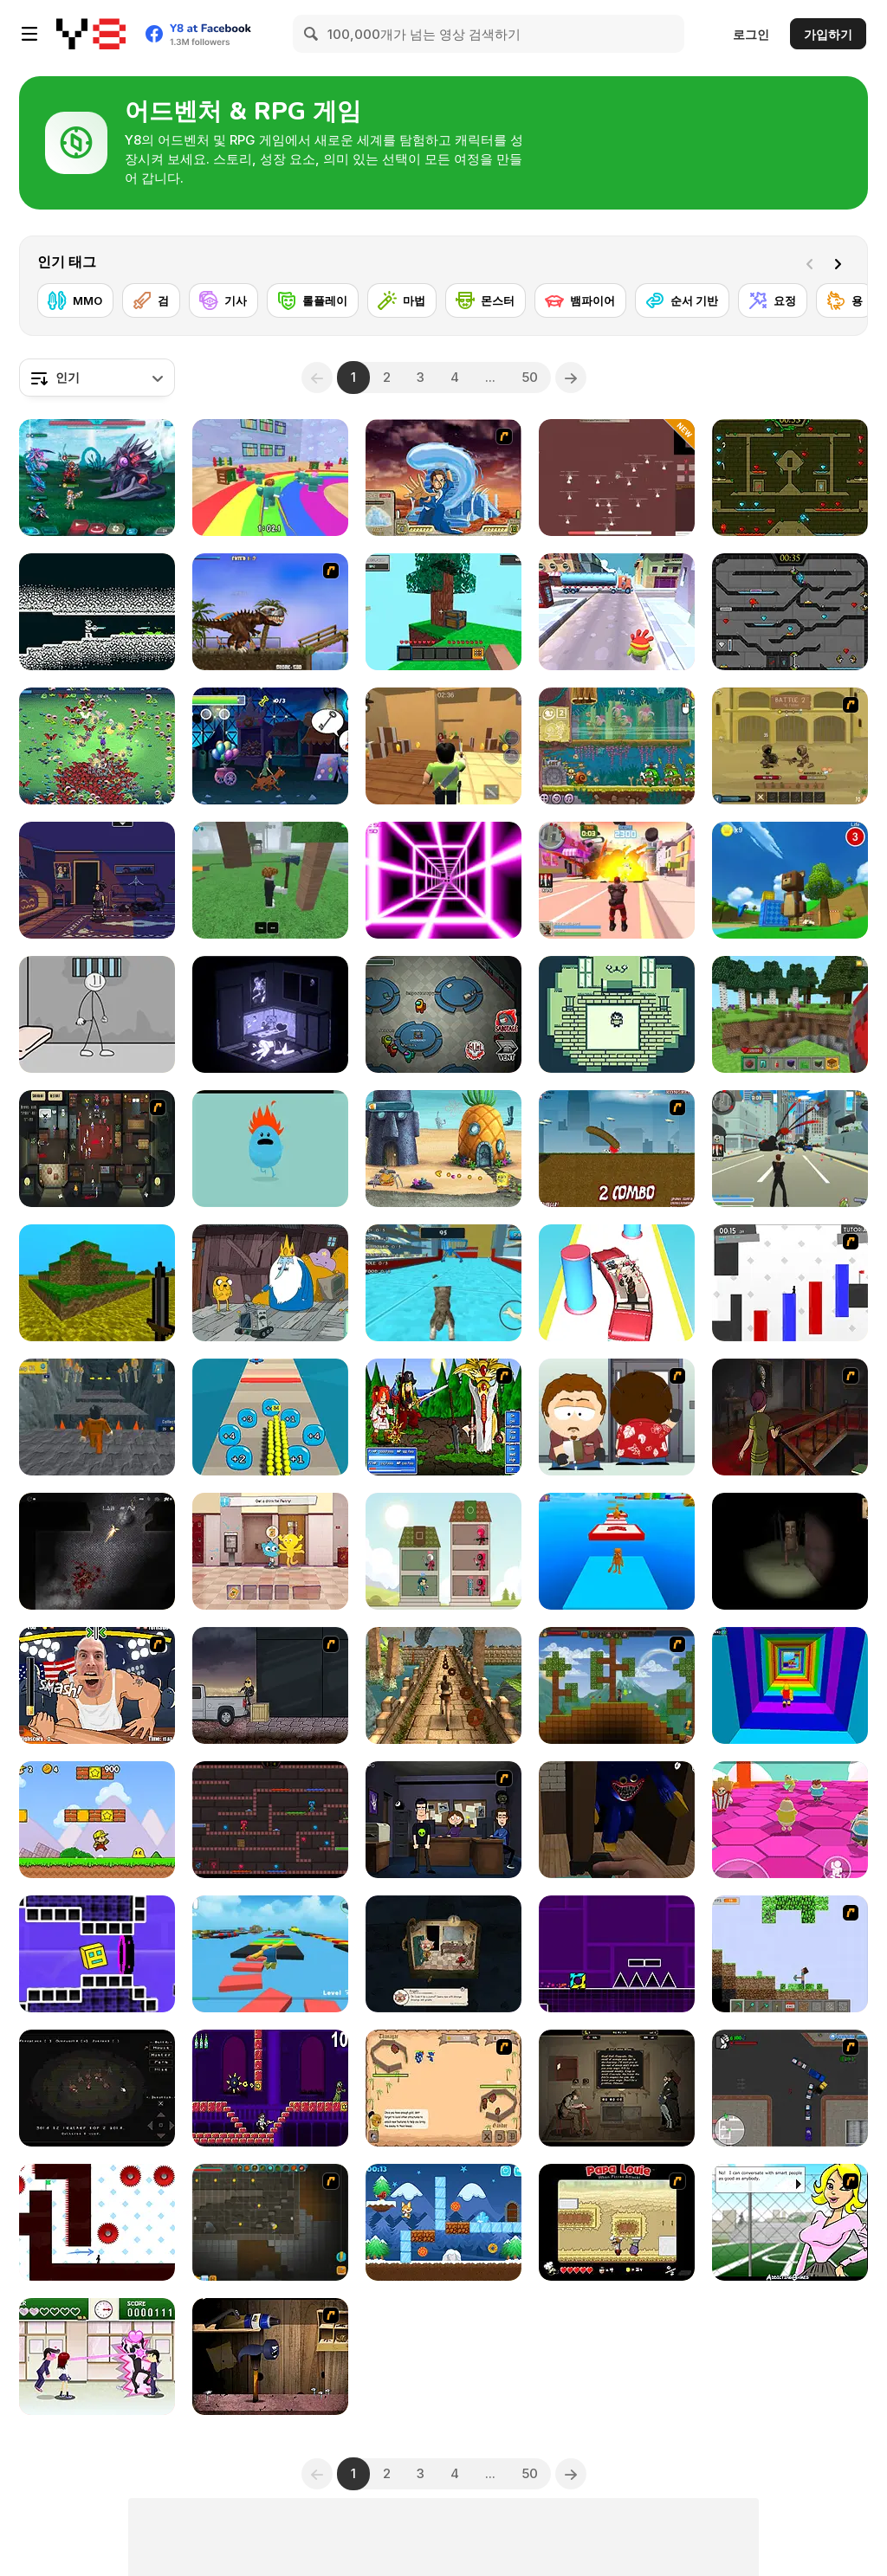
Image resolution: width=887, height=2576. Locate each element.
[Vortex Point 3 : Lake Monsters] (443, 1819)
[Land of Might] (617, 477)
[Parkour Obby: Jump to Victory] (270, 1953)
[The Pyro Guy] (270, 1685)
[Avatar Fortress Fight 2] (443, 477)
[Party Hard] (97, 1148)
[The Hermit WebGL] (270, 1014)
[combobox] (97, 377)
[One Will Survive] (443, 2088)
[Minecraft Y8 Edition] (790, 1953)
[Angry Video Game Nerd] (270, 2088)
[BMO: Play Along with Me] (270, 1282)
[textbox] (97, 377)
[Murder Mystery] (443, 746)
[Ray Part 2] (617, 1417)
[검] (151, 300)
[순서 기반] (682, 300)
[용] (845, 300)
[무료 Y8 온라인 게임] (90, 33)
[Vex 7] (97, 2222)
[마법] (402, 300)
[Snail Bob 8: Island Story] (617, 746)
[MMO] (75, 300)
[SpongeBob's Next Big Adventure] (443, 1148)
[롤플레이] (313, 300)
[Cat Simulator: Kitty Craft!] (443, 1282)
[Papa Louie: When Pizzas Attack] (617, 2222)
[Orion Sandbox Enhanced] (270, 2222)
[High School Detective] (790, 2222)
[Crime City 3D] (790, 1148)
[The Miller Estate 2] (790, 1417)
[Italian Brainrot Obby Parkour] (617, 1551)
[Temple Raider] (443, 1685)
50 (529, 377)
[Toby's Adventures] (443, 2222)
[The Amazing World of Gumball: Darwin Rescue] (270, 1551)
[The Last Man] (97, 1551)
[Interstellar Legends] (97, 477)
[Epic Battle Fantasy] (443, 1417)
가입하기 (828, 34)
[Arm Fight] (97, 1685)
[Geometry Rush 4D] (97, 1953)
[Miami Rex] (270, 611)
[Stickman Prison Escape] (97, 1014)
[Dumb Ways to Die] (270, 1148)
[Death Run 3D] (443, 880)
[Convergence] (97, 611)
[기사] (223, 300)
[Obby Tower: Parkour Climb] (790, 1685)
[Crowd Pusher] (270, 1417)
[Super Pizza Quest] (97, 1819)
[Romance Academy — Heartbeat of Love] (97, 2356)
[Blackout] (97, 880)
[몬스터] (485, 300)
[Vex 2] (790, 1282)
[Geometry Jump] (617, 1953)
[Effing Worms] (617, 1148)
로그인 (751, 34)
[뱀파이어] (580, 300)
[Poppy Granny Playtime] (617, 1819)
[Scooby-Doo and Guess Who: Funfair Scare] (270, 746)
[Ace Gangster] (790, 2088)
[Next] (841, 262)
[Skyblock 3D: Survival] (443, 611)
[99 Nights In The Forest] (270, 880)
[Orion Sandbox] (617, 1685)
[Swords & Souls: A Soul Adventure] (790, 746)
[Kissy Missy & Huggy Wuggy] (270, 1819)
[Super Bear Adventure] (790, 880)
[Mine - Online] (790, 1014)
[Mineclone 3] (97, 1282)
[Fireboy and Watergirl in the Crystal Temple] (790, 611)
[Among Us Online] (443, 1014)
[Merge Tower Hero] (443, 1551)
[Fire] (97, 2088)
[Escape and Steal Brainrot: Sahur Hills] (790, 1551)
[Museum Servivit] (443, 1953)
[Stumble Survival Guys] (790, 1819)
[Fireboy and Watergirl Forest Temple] (790, 477)
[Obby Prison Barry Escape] (97, 1417)
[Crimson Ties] (617, 1014)
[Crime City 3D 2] (617, 880)
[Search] (312, 34)
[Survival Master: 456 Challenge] (270, 477)
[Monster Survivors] (97, 746)
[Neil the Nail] (270, 2356)
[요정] (772, 300)
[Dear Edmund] (617, 2088)
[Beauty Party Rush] (617, 1282)
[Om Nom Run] (617, 611)
